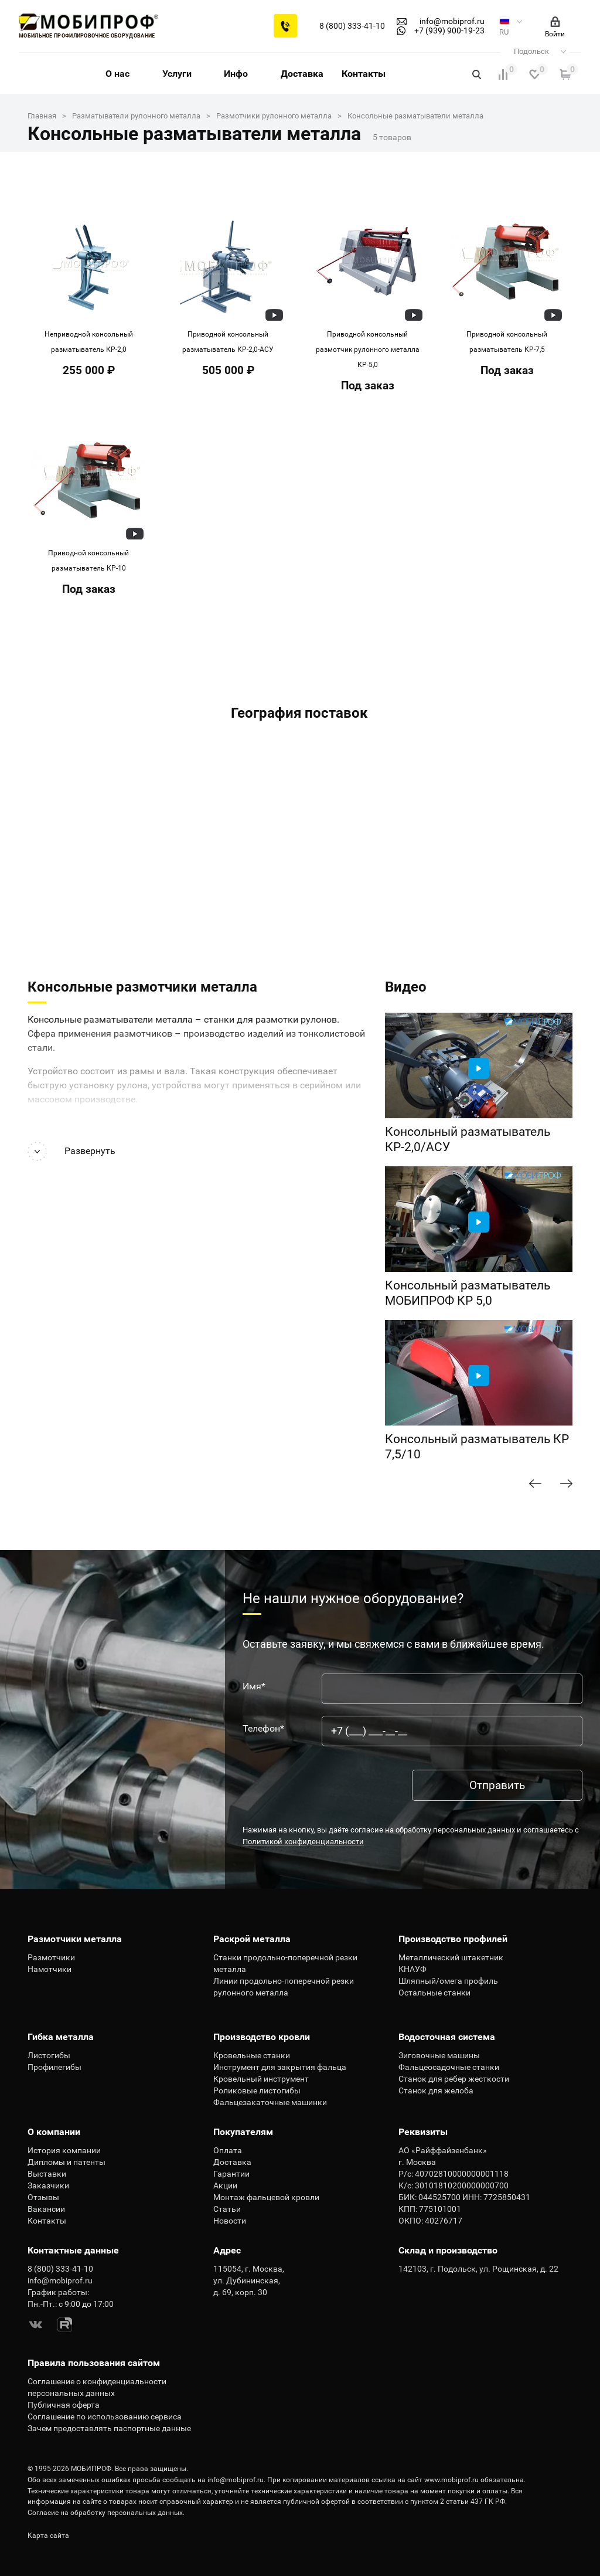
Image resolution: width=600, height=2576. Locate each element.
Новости (229, 2220)
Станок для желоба (435, 2090)
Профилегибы (54, 2067)
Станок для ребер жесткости (453, 2078)
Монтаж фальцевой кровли (266, 2197)
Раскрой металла (252, 1938)
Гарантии (231, 2173)
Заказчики (48, 2185)
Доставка (302, 73)
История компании (64, 2150)
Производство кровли (261, 2036)
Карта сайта (48, 2535)
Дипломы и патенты (66, 2162)
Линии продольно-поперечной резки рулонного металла (283, 1986)
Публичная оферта (64, 2404)
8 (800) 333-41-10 (352, 25)
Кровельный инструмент (261, 2078)
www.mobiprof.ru (451, 2480)
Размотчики (51, 1957)
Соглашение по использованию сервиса (105, 2416)
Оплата (227, 2150)
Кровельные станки (251, 2055)
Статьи (227, 2209)
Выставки (47, 2173)
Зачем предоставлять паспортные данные (109, 2428)
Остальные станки (434, 1992)
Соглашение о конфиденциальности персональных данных (97, 2387)
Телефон (263, 1728)
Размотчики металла (75, 1938)
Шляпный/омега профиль (448, 1981)
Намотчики (49, 1969)
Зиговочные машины (439, 2055)
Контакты (364, 73)
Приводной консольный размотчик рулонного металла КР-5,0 (368, 349)
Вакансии (46, 2209)
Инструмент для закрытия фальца (279, 2067)
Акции (225, 2185)
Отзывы (43, 2197)
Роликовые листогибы (257, 2090)
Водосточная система (446, 2036)
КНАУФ (412, 1969)
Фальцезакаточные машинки (270, 2102)
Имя (254, 1686)
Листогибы (49, 2055)
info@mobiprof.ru (235, 2480)
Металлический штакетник (450, 1957)
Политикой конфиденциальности (303, 1841)
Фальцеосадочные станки (448, 2067)
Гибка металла (61, 2036)
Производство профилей (452, 1938)
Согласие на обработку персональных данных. (106, 2513)
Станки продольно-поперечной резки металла (285, 1963)
